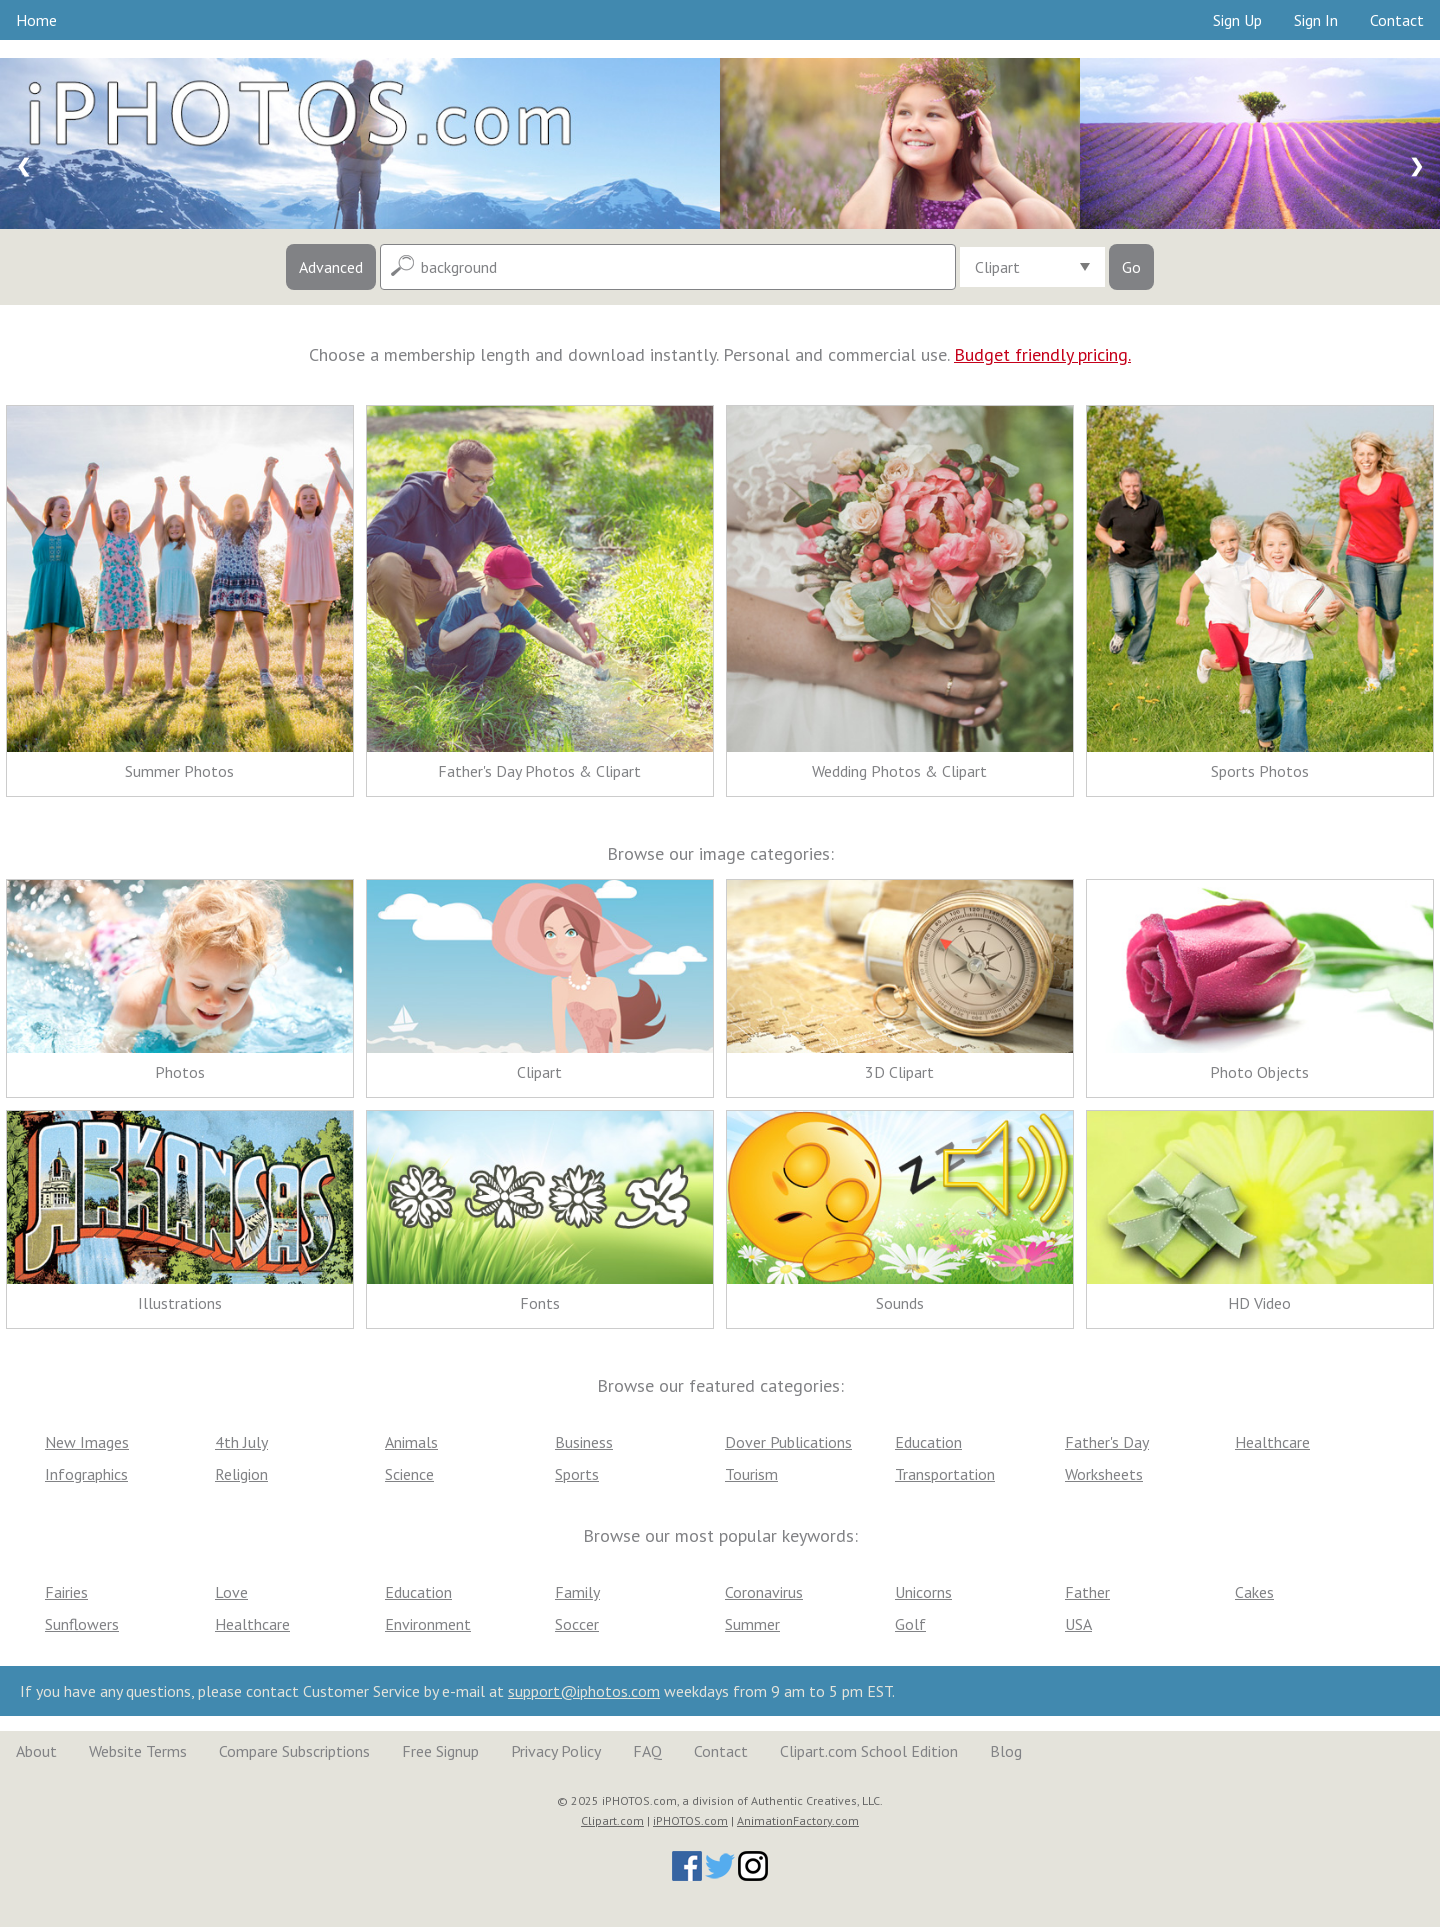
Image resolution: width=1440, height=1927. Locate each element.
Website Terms (138, 1751)
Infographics (86, 1474)
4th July (241, 1442)
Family (577, 1592)
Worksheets (1104, 1474)
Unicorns (923, 1592)
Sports (577, 1474)
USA (1078, 1624)
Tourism (751, 1474)
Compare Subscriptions (294, 1751)
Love (231, 1592)
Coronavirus (764, 1592)
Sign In (1316, 20)
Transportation (945, 1474)
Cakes (1254, 1592)
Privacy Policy (556, 1751)
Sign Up (1237, 20)
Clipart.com (612, 1820)
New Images (87, 1442)
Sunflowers (82, 1624)
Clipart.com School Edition (869, 1751)
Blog (1006, 1751)
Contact (1397, 20)
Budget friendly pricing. (1042, 354)
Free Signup (440, 1751)
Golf (910, 1624)
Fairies (66, 1592)
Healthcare (1272, 1442)
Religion (241, 1474)
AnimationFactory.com (798, 1820)
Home (36, 20)
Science (409, 1474)
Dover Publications (788, 1442)
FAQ (647, 1751)
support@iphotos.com (584, 1691)
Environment (428, 1624)
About (36, 1751)
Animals (411, 1442)
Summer (752, 1624)
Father (1087, 1592)
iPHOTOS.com (690, 1820)
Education (928, 1442)
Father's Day (1107, 1442)
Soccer (577, 1624)
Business (584, 1442)
